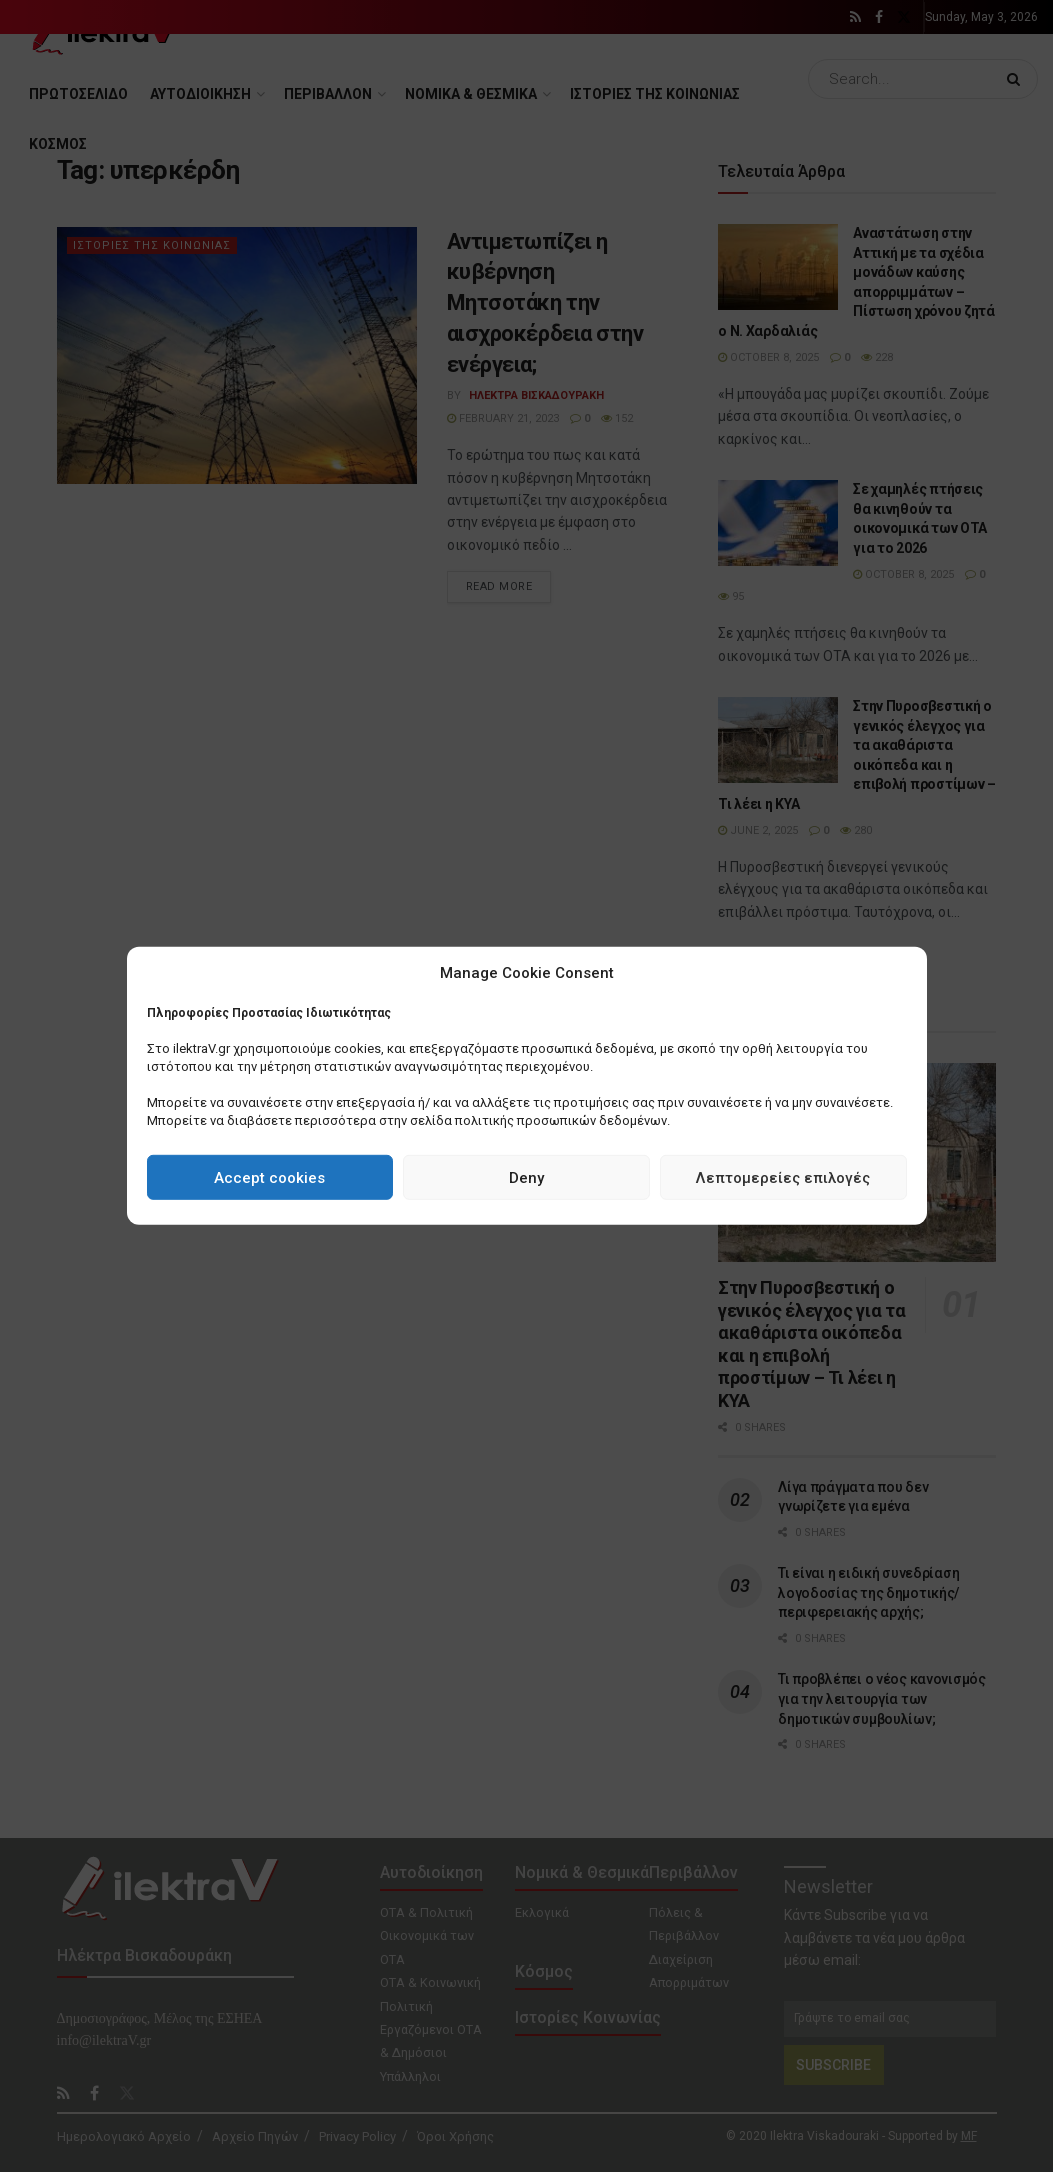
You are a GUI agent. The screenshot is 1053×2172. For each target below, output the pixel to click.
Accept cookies (269, 1178)
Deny (526, 1178)
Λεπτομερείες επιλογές (783, 1178)
